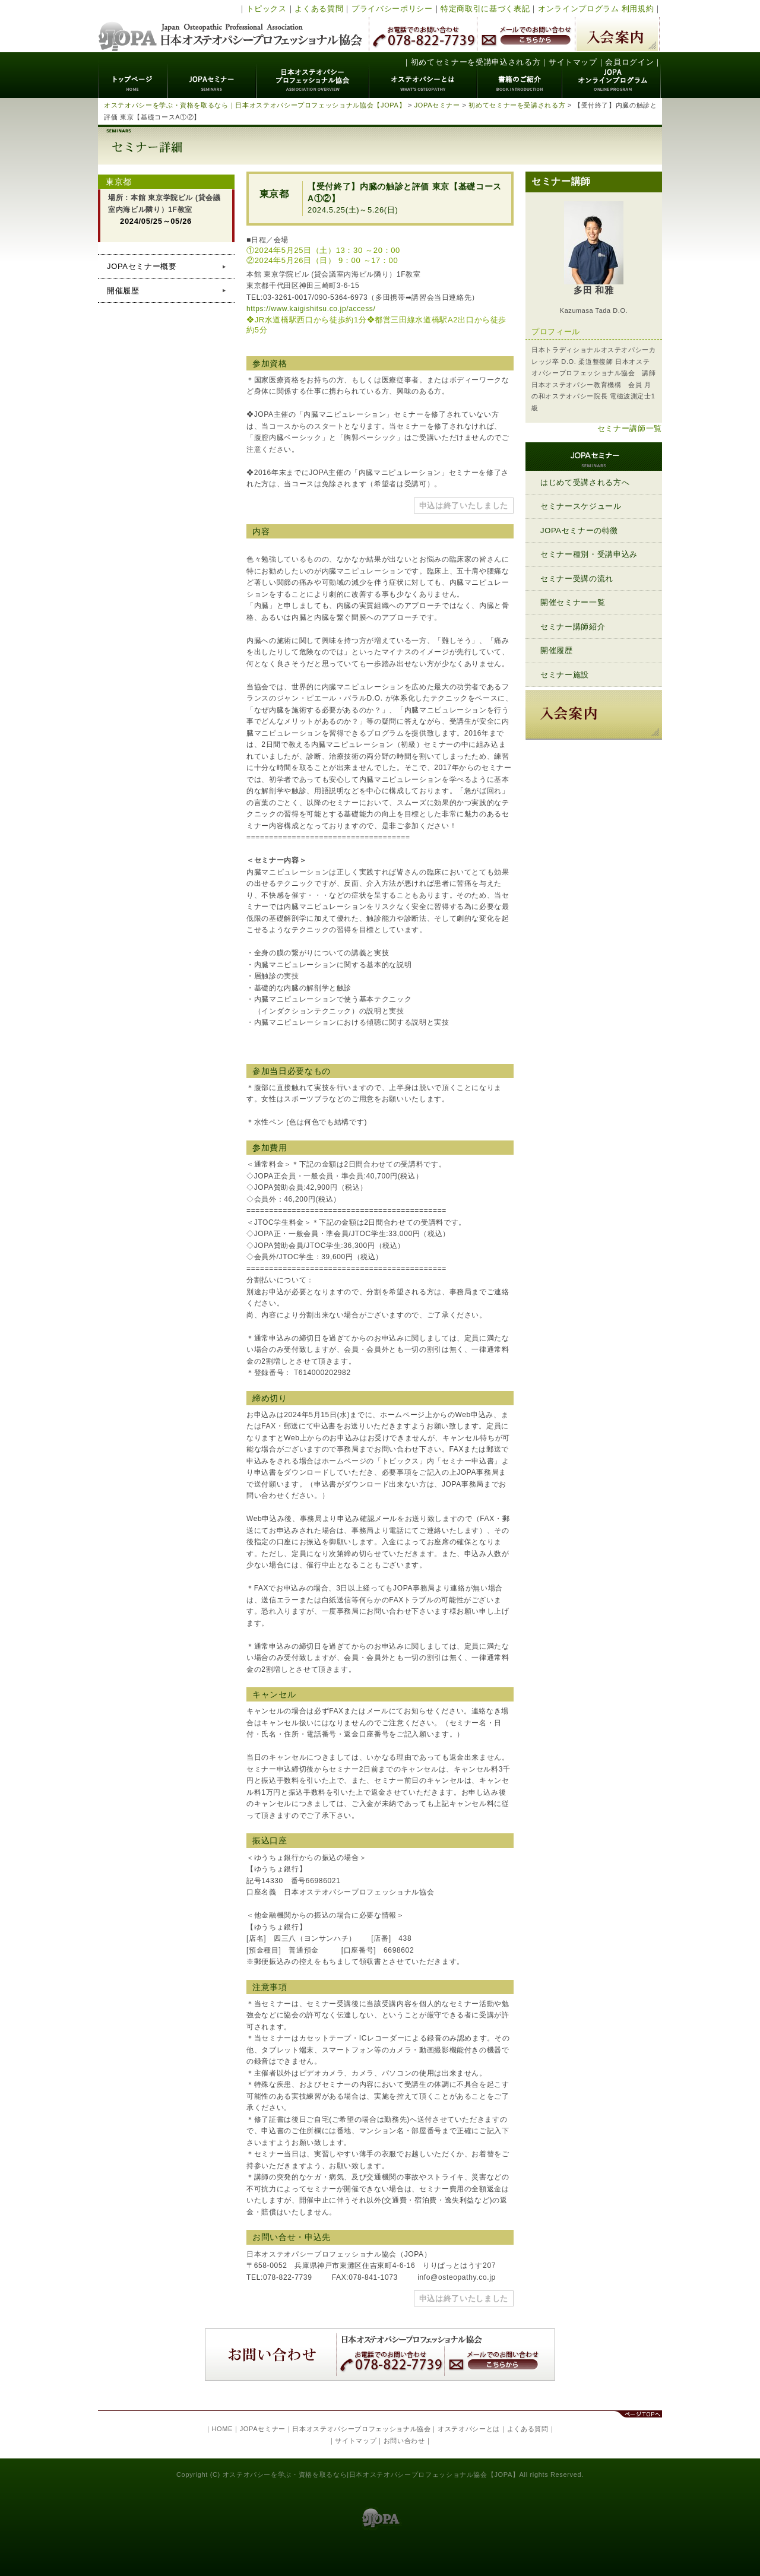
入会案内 (617, 34)
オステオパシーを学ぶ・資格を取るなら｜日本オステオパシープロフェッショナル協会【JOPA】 (255, 105)
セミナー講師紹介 (572, 626)
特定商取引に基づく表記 (485, 8)
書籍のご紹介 (519, 75)
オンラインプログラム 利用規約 (596, 8)
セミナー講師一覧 (629, 428)
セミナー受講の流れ (576, 578)
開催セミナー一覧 (572, 602)
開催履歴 (123, 290)
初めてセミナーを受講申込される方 (475, 62)
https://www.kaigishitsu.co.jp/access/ (310, 309)
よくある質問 (318, 8)
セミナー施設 (564, 674)
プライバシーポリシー (392, 8)
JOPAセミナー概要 (142, 266)
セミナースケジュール (581, 506)
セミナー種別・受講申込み (589, 554)
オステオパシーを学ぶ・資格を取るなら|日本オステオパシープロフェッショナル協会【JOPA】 (371, 2474)
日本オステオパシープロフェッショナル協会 (230, 26)
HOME (222, 2428)
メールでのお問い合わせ (526, 34)
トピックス (266, 8)
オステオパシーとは (423, 75)
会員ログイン (629, 62)
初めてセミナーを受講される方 (516, 105)
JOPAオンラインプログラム (611, 75)
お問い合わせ (404, 2440)
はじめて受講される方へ (584, 482)
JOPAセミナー (212, 75)
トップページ (133, 75)
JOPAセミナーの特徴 (579, 530)
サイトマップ (573, 62)
